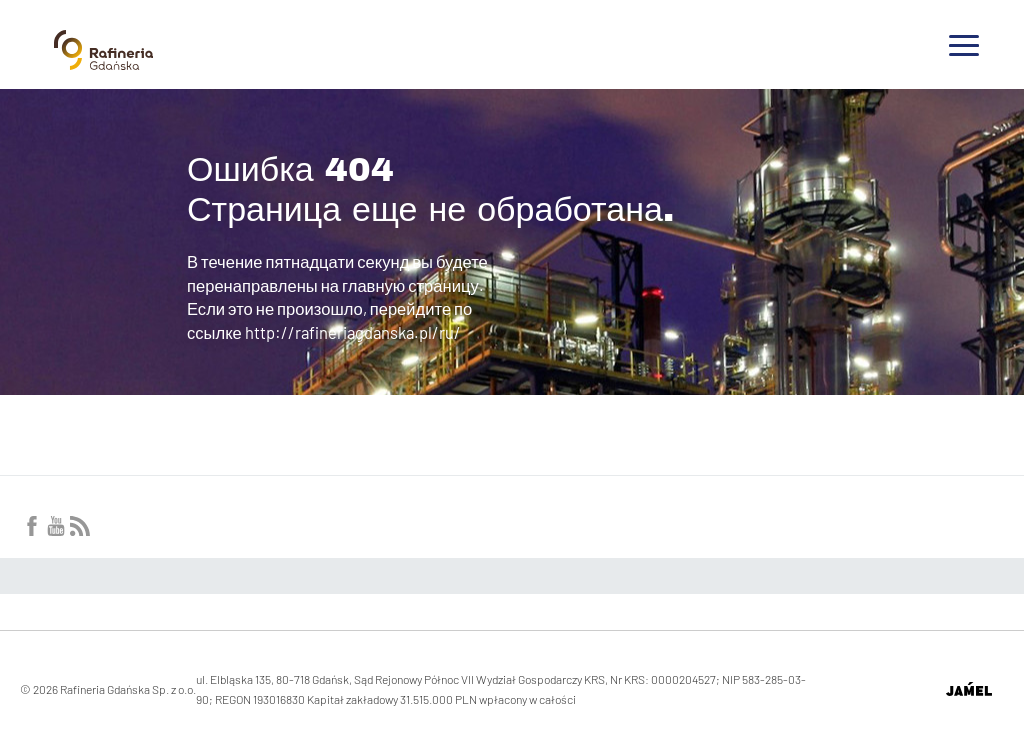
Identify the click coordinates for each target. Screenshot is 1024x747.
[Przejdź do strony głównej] (103, 62)
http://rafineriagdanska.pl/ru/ (353, 332)
